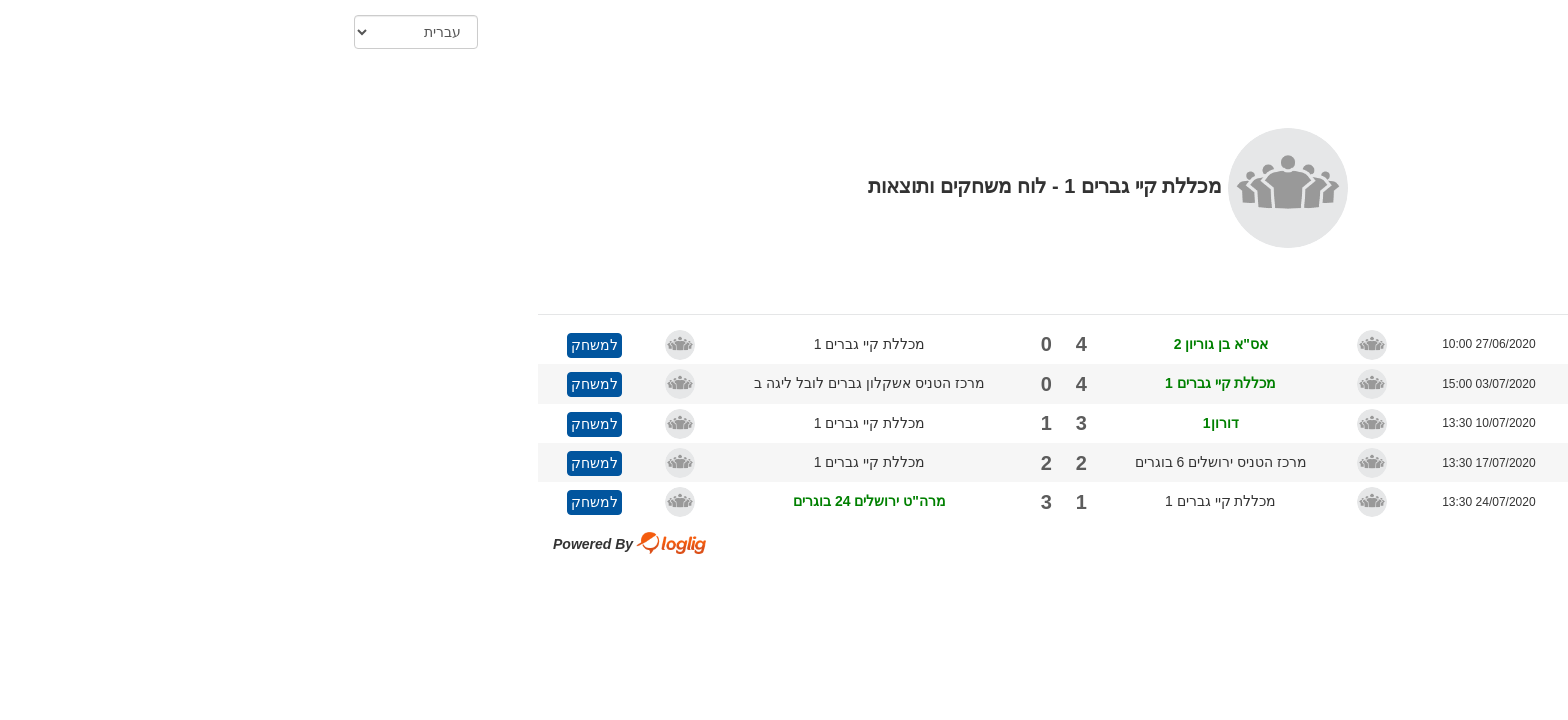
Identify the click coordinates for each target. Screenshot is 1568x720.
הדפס (1317, 91)
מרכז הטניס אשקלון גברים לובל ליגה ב (545, 378)
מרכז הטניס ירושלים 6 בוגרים (897, 457)
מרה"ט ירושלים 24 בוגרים (545, 496)
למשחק (270, 340)
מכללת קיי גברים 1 (545, 339)
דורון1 (897, 418)
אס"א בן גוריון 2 (897, 339)
